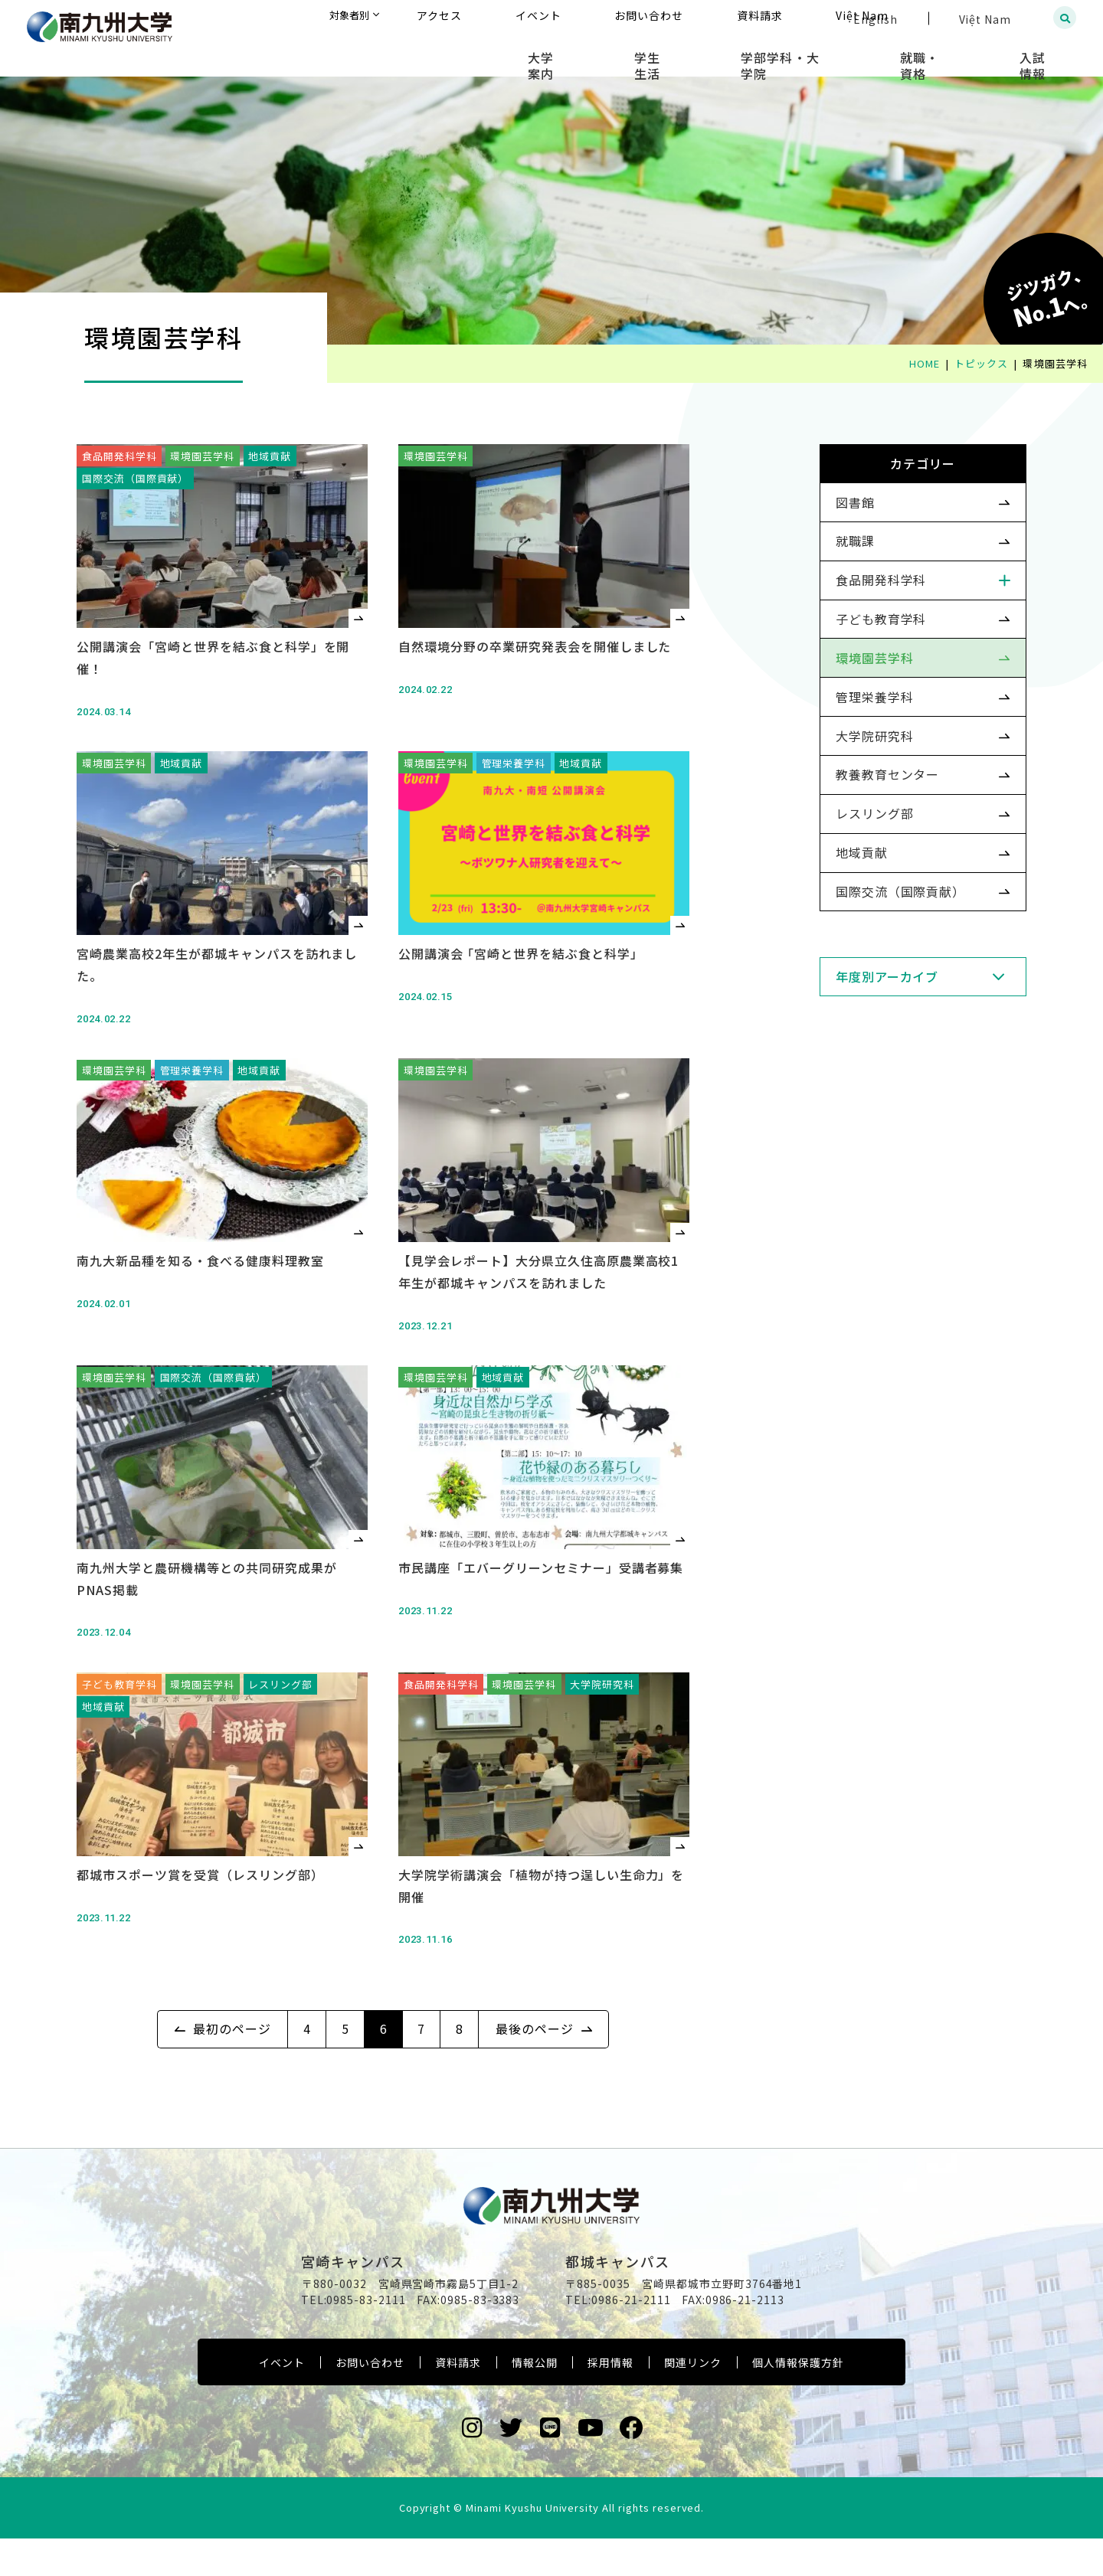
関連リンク (693, 2400)
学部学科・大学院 (839, 53)
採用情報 (610, 2400)
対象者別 (501, 18)
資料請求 (458, 2400)
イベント (282, 2400)
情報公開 (535, 2400)
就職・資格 (955, 53)
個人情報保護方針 (798, 2400)
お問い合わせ (369, 2400)
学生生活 (728, 53)
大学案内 (645, 53)
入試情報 (1046, 53)
